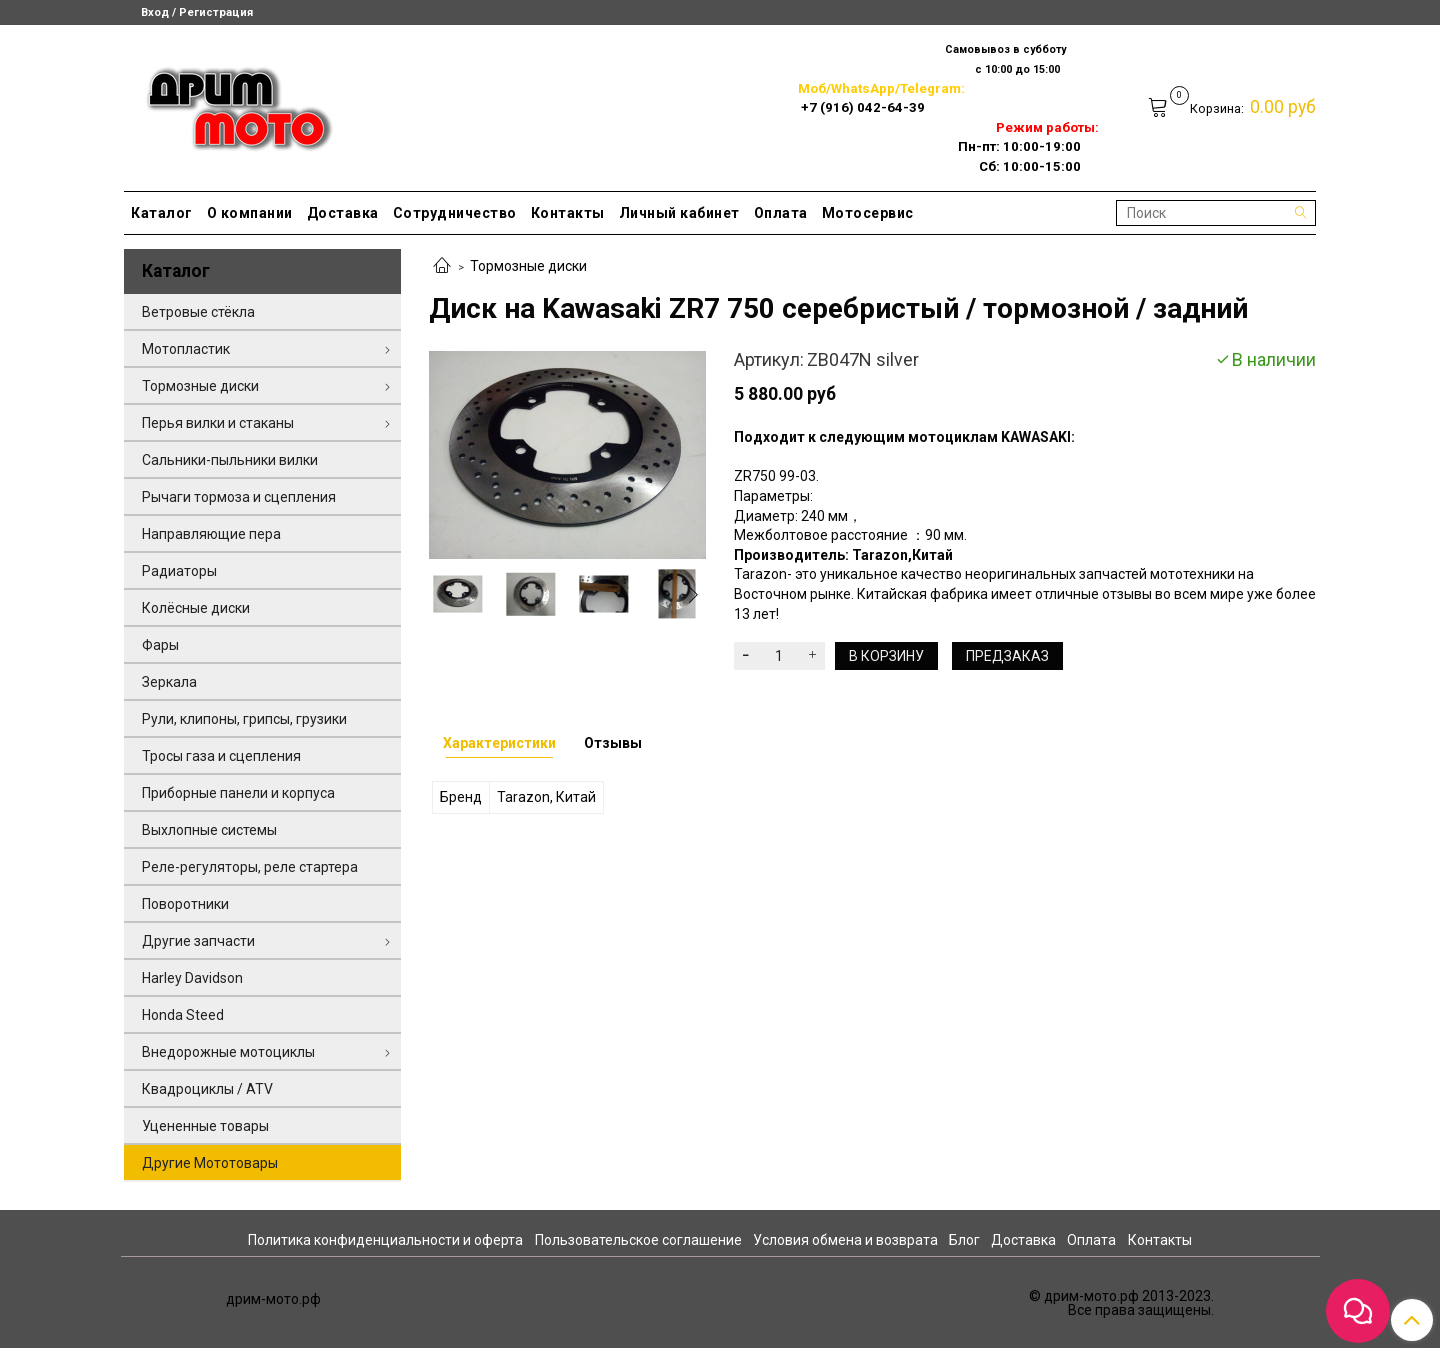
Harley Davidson (192, 978)
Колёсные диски (196, 608)
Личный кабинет (679, 213)
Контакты (568, 213)
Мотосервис (868, 213)
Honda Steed (183, 1015)
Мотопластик (186, 349)
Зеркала (169, 682)
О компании (250, 213)
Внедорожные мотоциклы (228, 1052)
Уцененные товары (205, 1126)
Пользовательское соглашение (638, 1240)
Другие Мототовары (210, 1163)
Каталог (162, 213)
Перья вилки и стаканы (218, 423)
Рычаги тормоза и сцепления (239, 497)
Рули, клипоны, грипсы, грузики (244, 719)
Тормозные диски (528, 266)
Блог (964, 1240)
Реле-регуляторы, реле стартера (250, 867)
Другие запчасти (198, 941)
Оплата (781, 213)
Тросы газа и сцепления (221, 756)
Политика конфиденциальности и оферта (385, 1240)
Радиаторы (179, 571)
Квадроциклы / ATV (207, 1089)
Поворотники (185, 904)
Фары (160, 645)
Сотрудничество (455, 213)
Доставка (343, 213)
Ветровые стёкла (198, 312)
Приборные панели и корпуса (238, 793)
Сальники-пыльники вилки (230, 460)
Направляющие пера (211, 534)
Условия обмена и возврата (845, 1240)
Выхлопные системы (209, 830)
